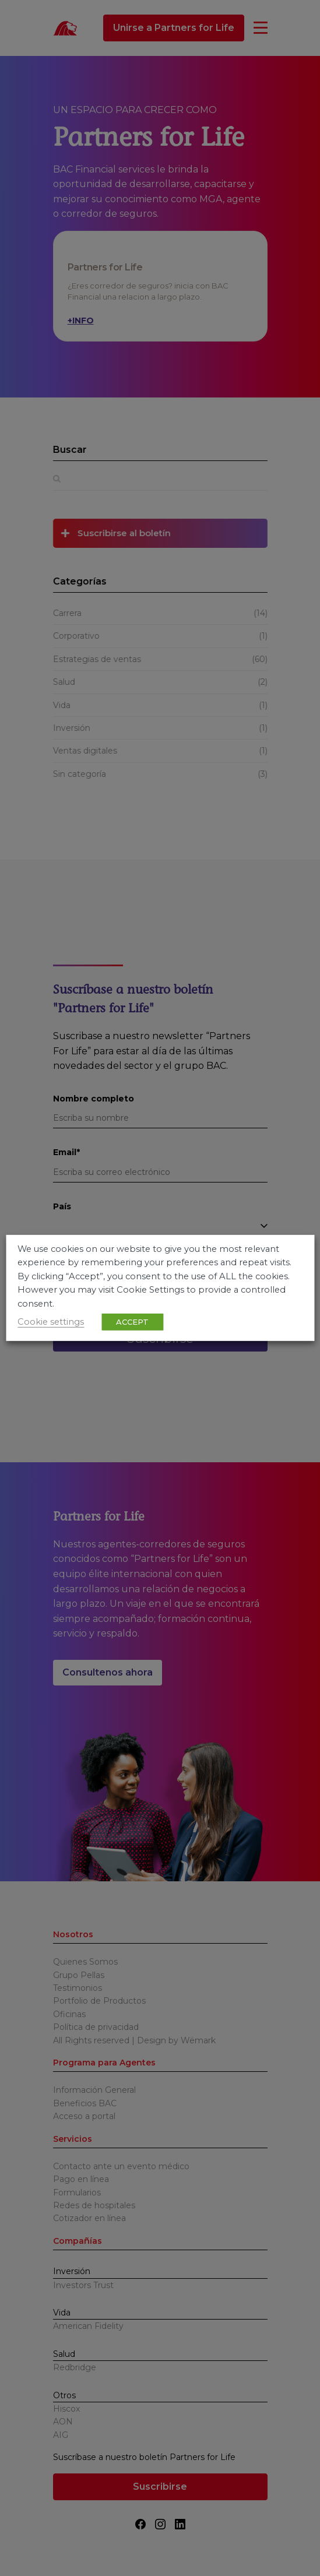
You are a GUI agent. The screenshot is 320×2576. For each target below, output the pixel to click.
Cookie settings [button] (50, 1322)
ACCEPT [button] (132, 1321)
